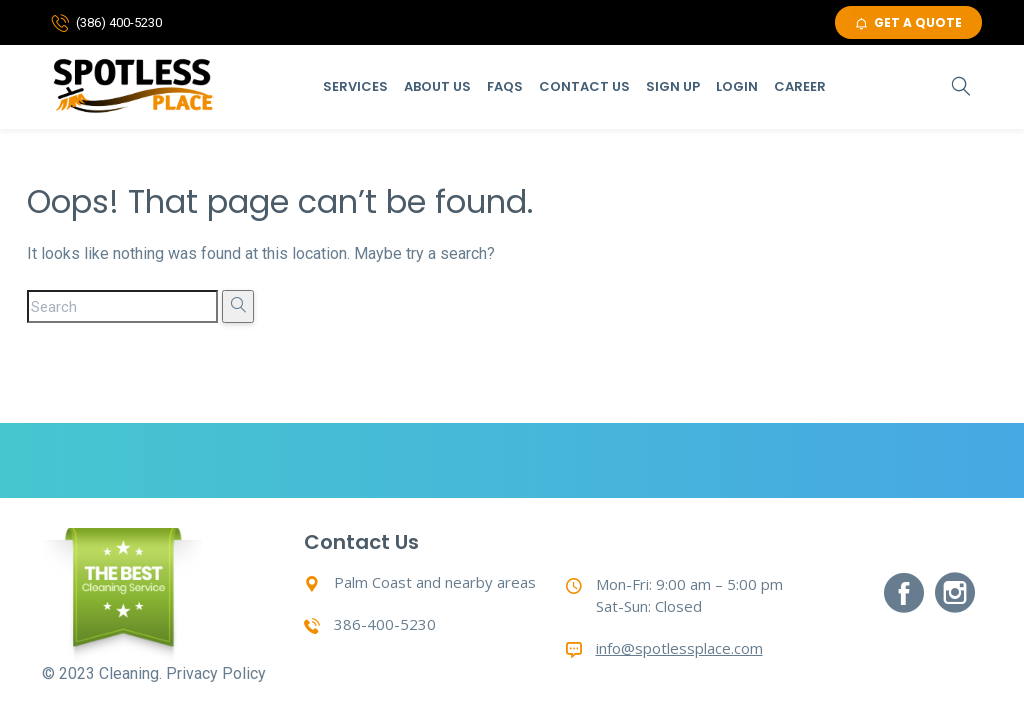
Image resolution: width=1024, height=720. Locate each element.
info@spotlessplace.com (679, 648)
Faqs (505, 86)
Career (800, 86)
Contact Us (584, 86)
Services (355, 86)
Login (737, 86)
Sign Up (673, 86)
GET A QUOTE (908, 22)
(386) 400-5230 (119, 22)
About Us (437, 86)
